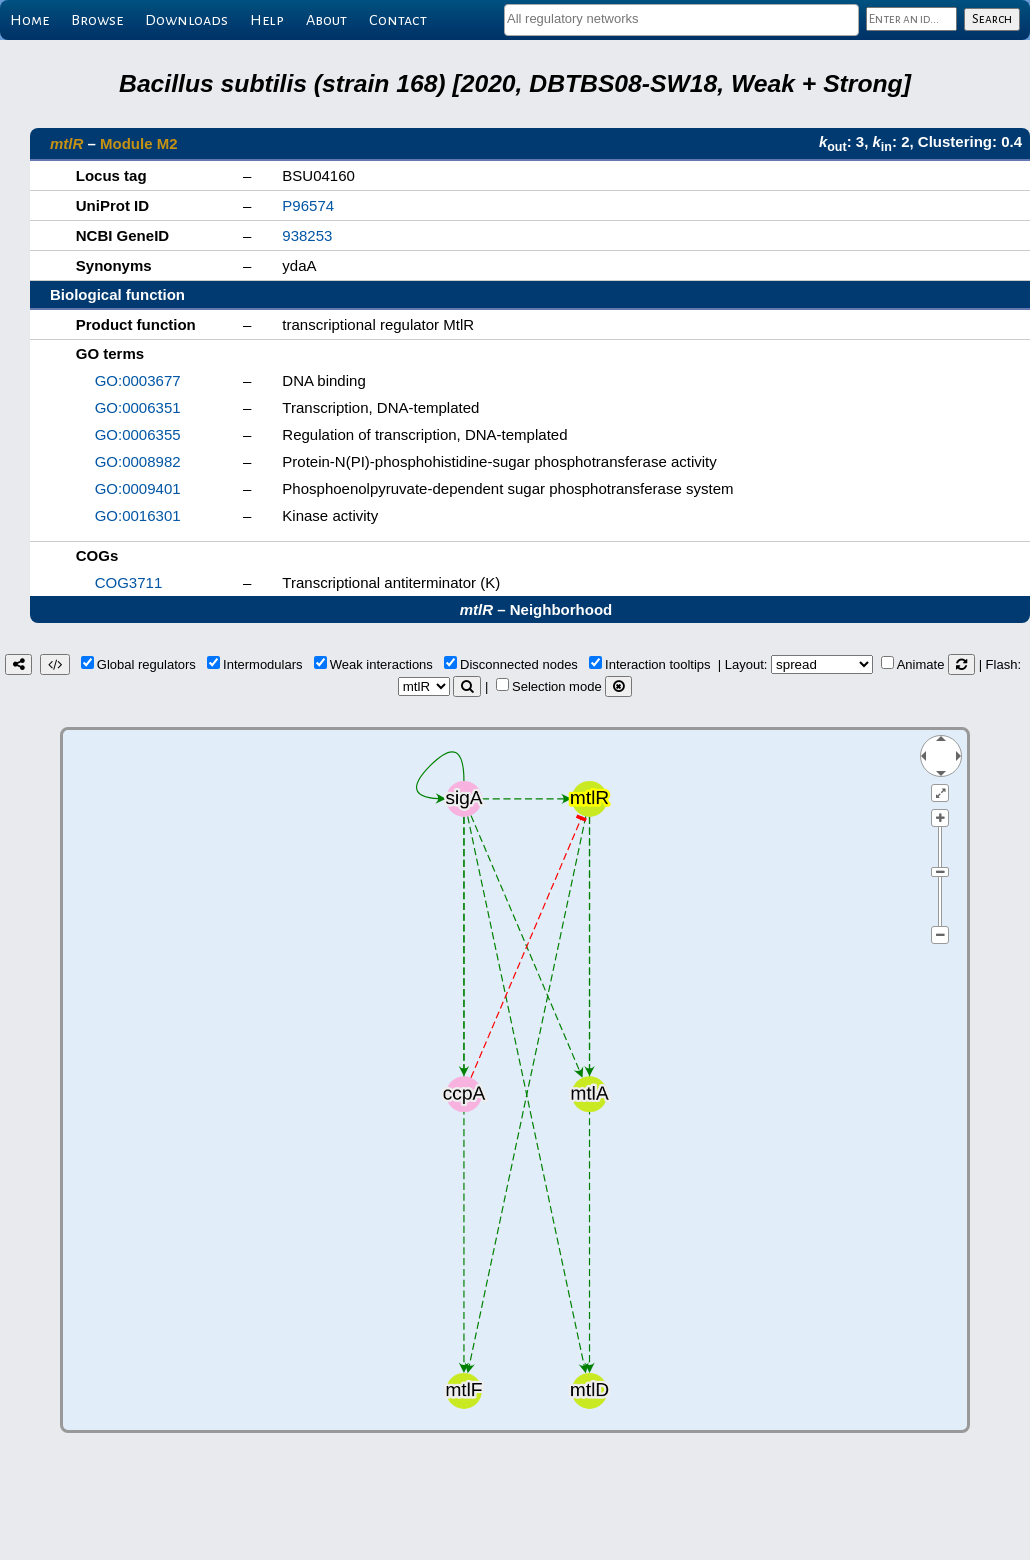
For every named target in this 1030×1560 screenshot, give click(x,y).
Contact (398, 20)
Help (267, 20)
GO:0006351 (138, 407)
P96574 (308, 205)
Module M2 (139, 143)
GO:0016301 (138, 515)
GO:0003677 (138, 380)
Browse (97, 20)
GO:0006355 (138, 434)
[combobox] (681, 20)
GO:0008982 (138, 461)
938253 (307, 235)
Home (29, 20)
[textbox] (681, 18)
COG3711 (129, 582)
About (326, 20)
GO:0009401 (138, 488)
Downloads (186, 20)
